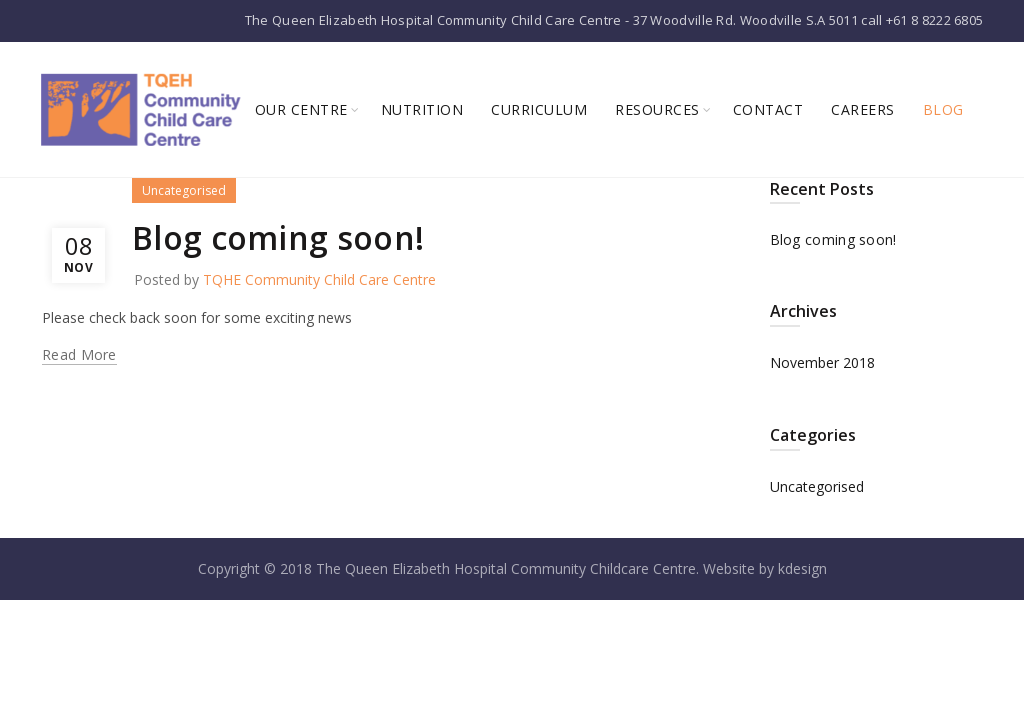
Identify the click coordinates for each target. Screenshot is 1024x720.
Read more (79, 355)
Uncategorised (184, 190)
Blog (943, 109)
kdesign (802, 568)
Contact (768, 109)
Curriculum (539, 109)
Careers (863, 109)
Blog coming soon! (278, 237)
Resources (657, 109)
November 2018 (822, 362)
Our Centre (301, 109)
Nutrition (422, 109)
